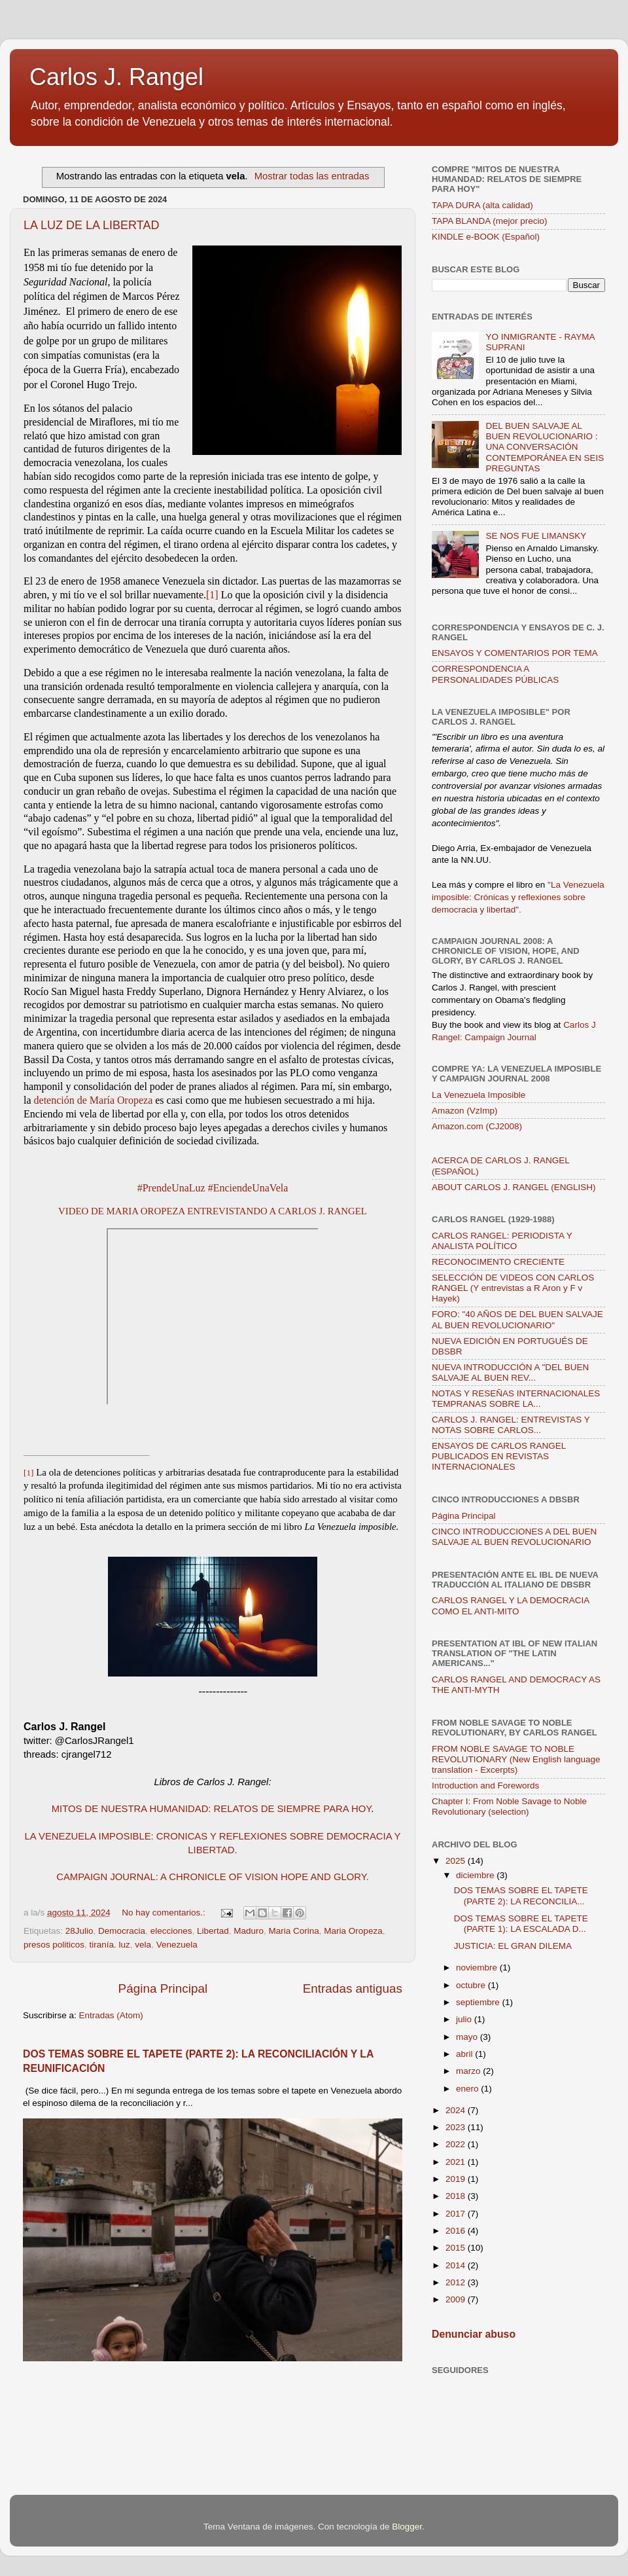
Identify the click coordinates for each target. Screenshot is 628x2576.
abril (465, 2054)
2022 (456, 2144)
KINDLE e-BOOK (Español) (486, 237)
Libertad (213, 1931)
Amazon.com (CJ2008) (477, 1126)
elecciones (171, 1931)
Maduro (249, 1931)
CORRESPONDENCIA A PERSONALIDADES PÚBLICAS (495, 674)
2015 (456, 2248)
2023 (456, 2127)
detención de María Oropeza (93, 1100)
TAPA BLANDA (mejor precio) (490, 221)
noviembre (478, 1967)
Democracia (121, 1931)
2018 (456, 2196)
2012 (456, 2282)
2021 (456, 2162)
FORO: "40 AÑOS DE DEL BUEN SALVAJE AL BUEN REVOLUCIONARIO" (517, 1319)
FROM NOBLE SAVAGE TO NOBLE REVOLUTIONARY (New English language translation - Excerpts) (516, 1759)
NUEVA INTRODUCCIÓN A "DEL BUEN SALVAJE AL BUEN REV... (510, 1372)
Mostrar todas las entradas (312, 176)
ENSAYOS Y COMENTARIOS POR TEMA (515, 653)
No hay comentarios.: (164, 1912)
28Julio (79, 1931)
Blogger (407, 2526)
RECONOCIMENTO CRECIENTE (498, 1262)
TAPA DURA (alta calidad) (482, 205)
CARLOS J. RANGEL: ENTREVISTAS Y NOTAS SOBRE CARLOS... (511, 1425)
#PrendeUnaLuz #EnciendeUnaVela (212, 1187)
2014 (456, 2265)
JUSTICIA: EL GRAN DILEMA (513, 1946)
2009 (456, 2299)
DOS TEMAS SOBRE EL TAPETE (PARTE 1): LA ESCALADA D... (521, 1924)
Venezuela (177, 1945)
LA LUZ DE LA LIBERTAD (91, 225)
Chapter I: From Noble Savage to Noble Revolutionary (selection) (509, 1806)
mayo (468, 2037)
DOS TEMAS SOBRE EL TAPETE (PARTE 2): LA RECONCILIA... (521, 1895)
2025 (456, 1861)
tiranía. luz (110, 1945)
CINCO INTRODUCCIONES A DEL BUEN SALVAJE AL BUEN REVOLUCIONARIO (514, 1537)
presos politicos (54, 1945)
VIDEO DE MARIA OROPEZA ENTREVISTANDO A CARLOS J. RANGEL (212, 1211)
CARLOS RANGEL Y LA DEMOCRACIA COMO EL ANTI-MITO (510, 1605)
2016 (456, 2231)
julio (465, 2019)
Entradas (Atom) (111, 2015)
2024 (456, 2110)
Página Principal (163, 1988)
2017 (456, 2214)
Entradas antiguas (352, 1988)
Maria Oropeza (353, 1931)
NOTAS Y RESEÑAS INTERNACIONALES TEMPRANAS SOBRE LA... (516, 1398)
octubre (472, 1985)
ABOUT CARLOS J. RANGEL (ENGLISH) (514, 1187)
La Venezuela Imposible (478, 1095)
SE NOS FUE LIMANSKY (535, 536)
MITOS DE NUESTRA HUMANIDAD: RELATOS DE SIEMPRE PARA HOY (212, 1809)
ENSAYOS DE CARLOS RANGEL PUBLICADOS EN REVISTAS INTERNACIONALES (499, 1456)
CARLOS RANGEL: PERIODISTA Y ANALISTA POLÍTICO (502, 1241)
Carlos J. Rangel (116, 76)
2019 (456, 2179)
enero (468, 2089)
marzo (469, 2071)
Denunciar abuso (473, 2334)
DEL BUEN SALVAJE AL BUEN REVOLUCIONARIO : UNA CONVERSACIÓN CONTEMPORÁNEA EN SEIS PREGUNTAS (544, 447)
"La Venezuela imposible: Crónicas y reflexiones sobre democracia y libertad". (518, 897)
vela (143, 1945)
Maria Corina (294, 1931)
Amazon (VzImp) (465, 1111)
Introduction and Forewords (485, 1785)
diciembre (476, 1875)
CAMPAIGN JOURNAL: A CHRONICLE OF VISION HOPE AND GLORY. (212, 1877)
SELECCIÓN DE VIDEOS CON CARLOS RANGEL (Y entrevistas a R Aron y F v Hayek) (513, 1288)
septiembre (479, 2002)
